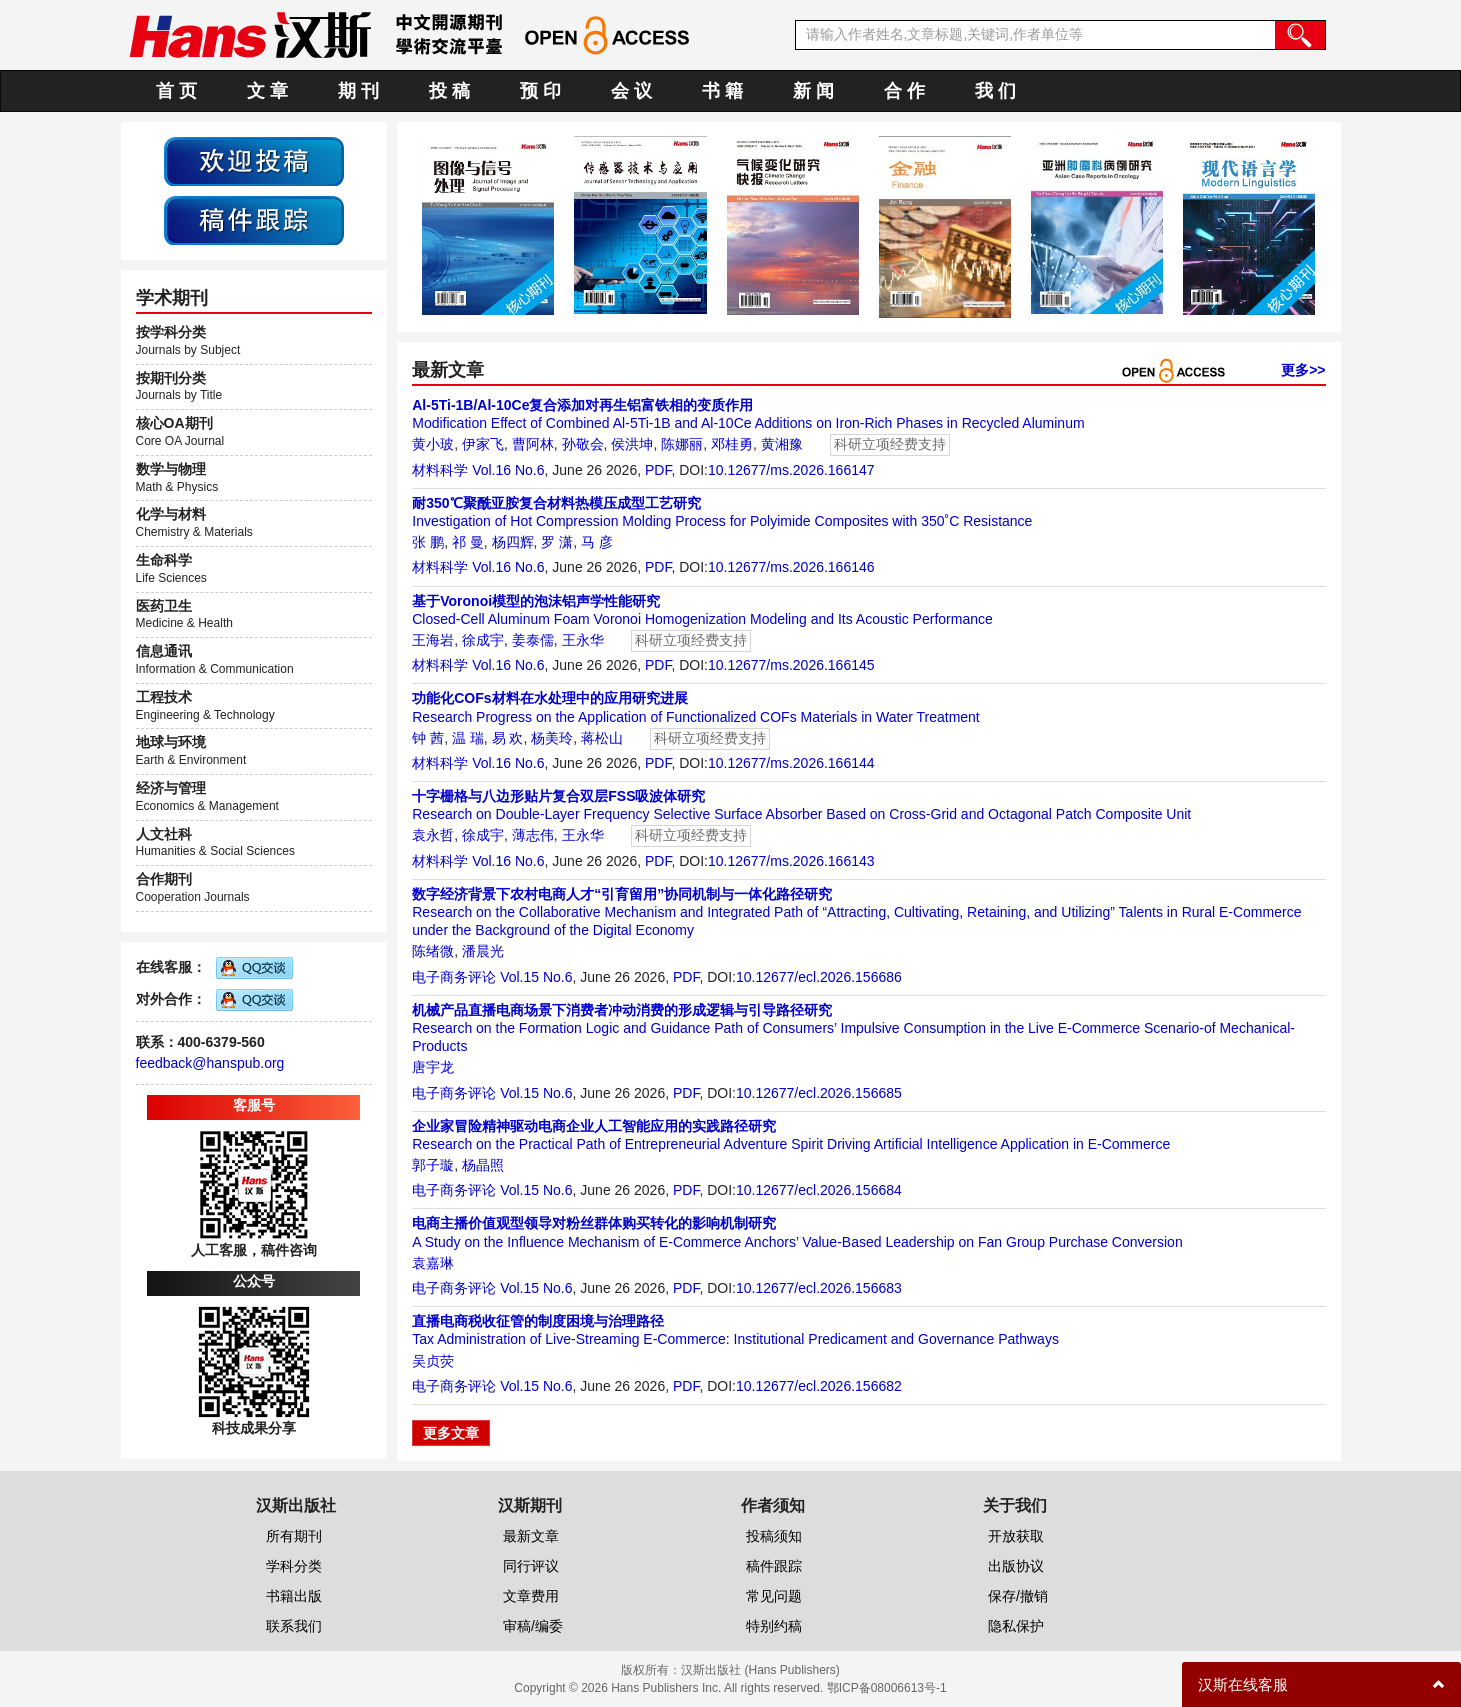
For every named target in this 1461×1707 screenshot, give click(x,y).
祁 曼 (468, 542)
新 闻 (813, 91)
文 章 (267, 91)
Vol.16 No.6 (508, 470)
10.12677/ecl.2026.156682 (819, 1386)
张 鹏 (428, 542)
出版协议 (1016, 1566)
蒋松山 (602, 738)
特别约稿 (774, 1626)
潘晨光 (483, 951)
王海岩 (433, 640)
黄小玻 (433, 444)
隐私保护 (1016, 1626)
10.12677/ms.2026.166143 (791, 861)
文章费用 (531, 1596)
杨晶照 (483, 1165)
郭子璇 (433, 1165)
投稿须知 (774, 1536)
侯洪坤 (632, 444)
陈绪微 (433, 951)
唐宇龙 (433, 1067)
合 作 (904, 91)
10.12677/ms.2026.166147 (791, 470)
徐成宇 (483, 640)
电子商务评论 (454, 977)
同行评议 (531, 1566)
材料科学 (440, 470)
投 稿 (449, 91)
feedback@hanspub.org (210, 1063)
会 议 (631, 91)
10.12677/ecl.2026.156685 (819, 1093)
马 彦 (597, 542)
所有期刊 (294, 1536)
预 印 (540, 91)
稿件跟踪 (774, 1566)
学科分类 (294, 1566)
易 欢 (508, 738)
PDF (658, 470)
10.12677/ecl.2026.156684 (819, 1190)
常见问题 (774, 1596)
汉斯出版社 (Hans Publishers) (760, 1670)
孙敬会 (583, 444)
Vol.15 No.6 (536, 977)
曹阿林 (533, 444)
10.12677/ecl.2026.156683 (819, 1288)
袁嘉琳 (433, 1263)
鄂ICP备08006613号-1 (887, 1688)
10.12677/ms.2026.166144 (791, 763)
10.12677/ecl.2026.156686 (819, 977)
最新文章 (531, 1536)
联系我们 (294, 1626)
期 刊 (358, 91)
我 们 (995, 91)
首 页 (176, 91)
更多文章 (451, 1433)
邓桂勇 (732, 444)
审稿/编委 (533, 1626)
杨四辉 (513, 542)
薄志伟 (533, 835)
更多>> (1303, 370)
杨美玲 (552, 738)
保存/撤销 (1018, 1596)
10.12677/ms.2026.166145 (791, 665)
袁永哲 (433, 835)
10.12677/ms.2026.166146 (791, 567)
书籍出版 (294, 1596)
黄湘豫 (782, 444)
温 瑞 (468, 738)
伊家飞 (483, 444)
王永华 (583, 640)
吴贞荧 (433, 1361)
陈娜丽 (682, 444)
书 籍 (722, 91)
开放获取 (1016, 1536)
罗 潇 (557, 542)
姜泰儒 (533, 640)
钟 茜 (428, 738)
